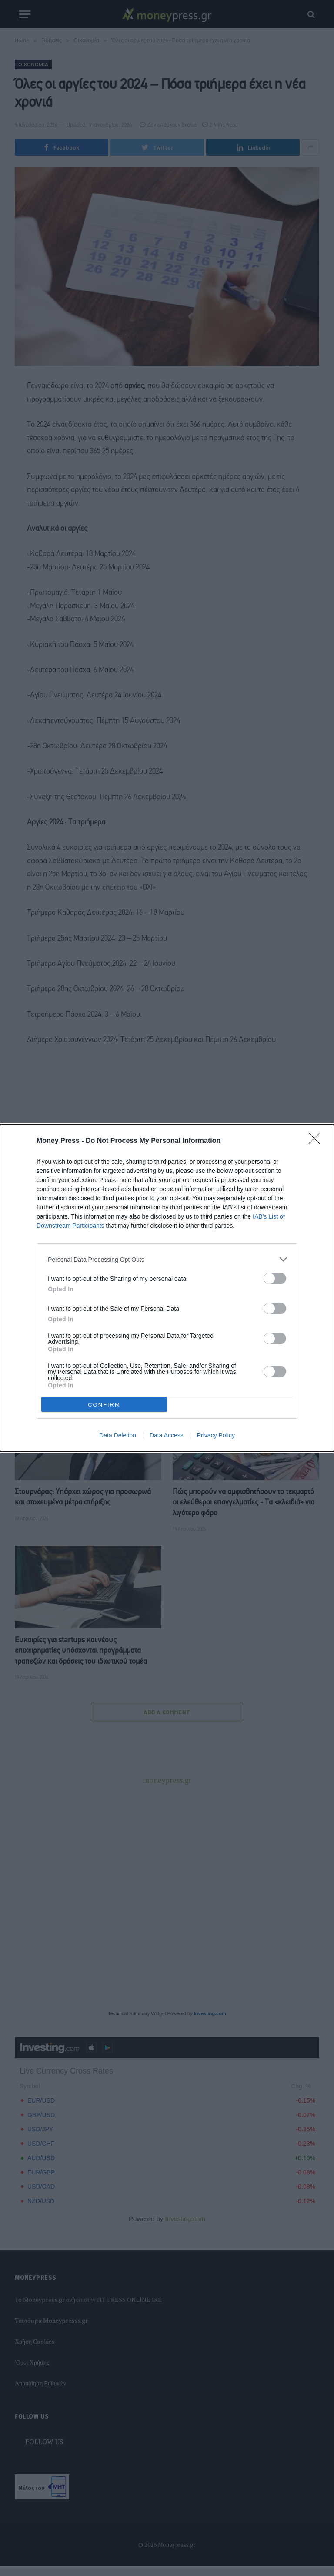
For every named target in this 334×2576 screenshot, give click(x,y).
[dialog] (167, 1288)
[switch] (275, 1278)
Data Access (167, 1435)
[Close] (317, 1141)
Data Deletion (117, 1435)
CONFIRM (104, 1404)
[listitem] (167, 1259)
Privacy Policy (216, 1435)
